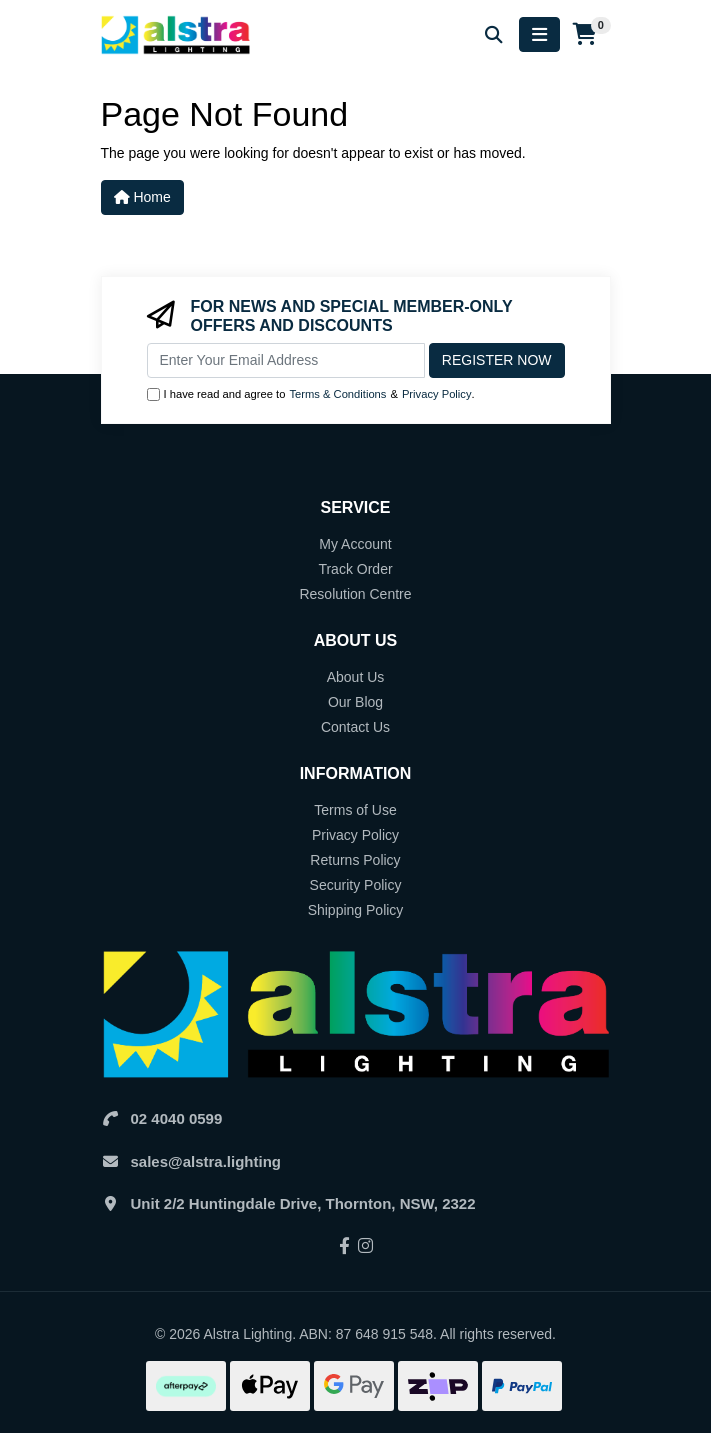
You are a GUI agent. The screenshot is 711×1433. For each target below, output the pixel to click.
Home (142, 197)
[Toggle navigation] (539, 34)
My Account (355, 544)
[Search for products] (494, 34)
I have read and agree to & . (311, 394)
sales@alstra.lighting (206, 1161)
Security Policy (356, 885)
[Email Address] (286, 360)
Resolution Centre (355, 594)
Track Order (355, 569)
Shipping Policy (356, 910)
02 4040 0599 (177, 1118)
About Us (356, 677)
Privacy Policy (437, 394)
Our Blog (355, 702)
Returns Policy (355, 860)
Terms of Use (355, 810)
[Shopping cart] (585, 35)
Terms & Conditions (337, 394)
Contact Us (355, 727)
